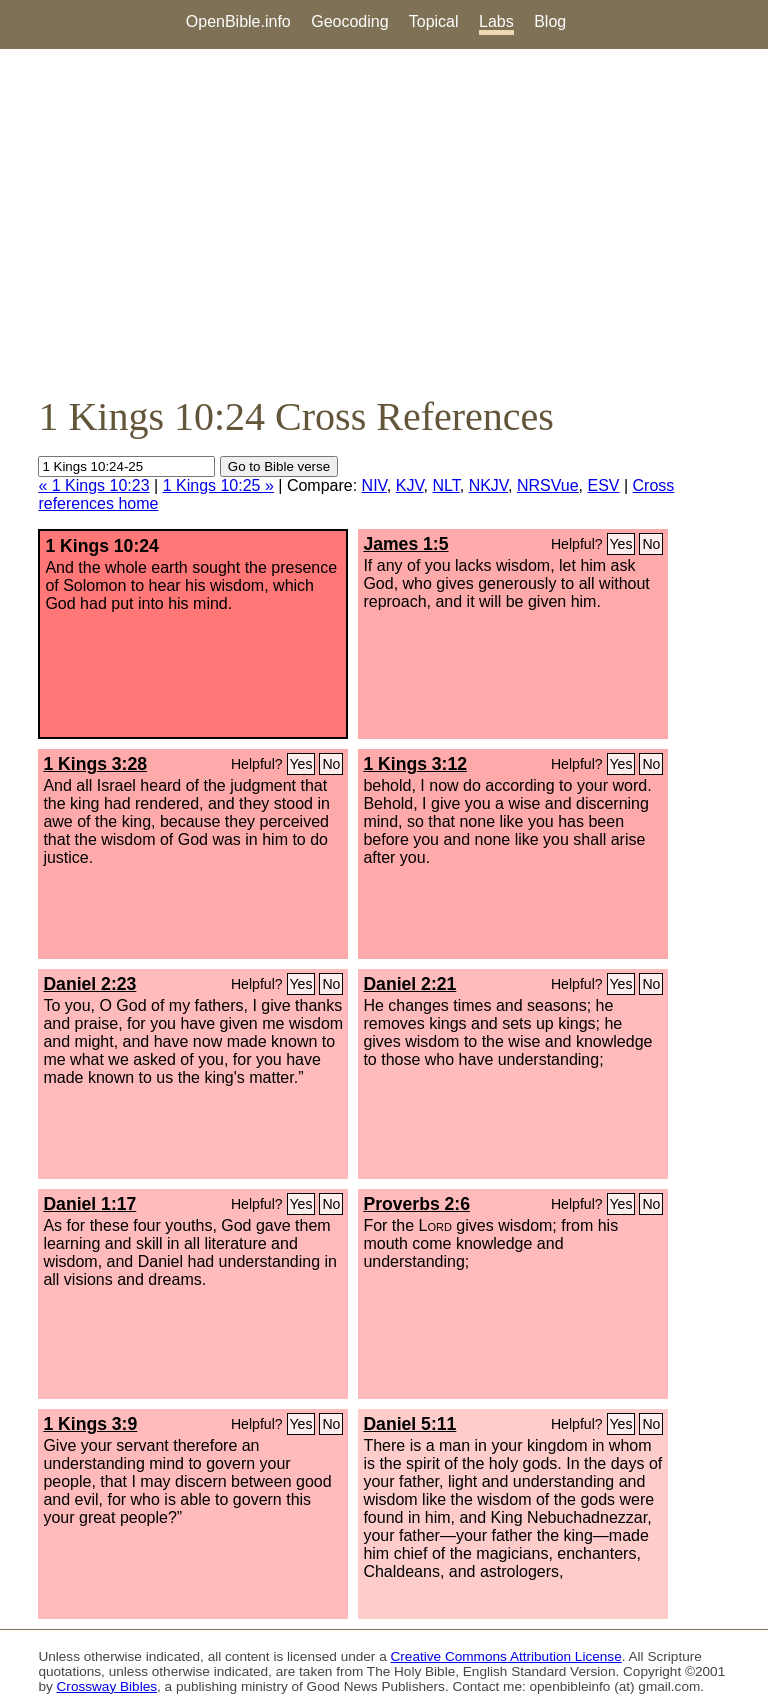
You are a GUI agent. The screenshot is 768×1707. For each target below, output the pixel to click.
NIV (374, 485)
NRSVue (548, 485)
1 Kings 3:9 (90, 1424)
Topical (434, 21)
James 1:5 (405, 544)
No (651, 544)
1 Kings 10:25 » (218, 485)
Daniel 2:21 (409, 984)
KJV (410, 485)
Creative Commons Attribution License (506, 1656)
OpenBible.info (238, 21)
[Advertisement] (384, 221)
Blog (550, 21)
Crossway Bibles (107, 1686)
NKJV (488, 485)
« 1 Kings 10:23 (93, 485)
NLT (445, 485)
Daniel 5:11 (409, 1424)
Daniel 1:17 (89, 1204)
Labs (496, 21)
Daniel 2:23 (89, 984)
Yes (621, 544)
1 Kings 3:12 (415, 764)
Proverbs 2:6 (416, 1204)
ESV (604, 485)
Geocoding (349, 21)
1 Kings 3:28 (95, 764)
